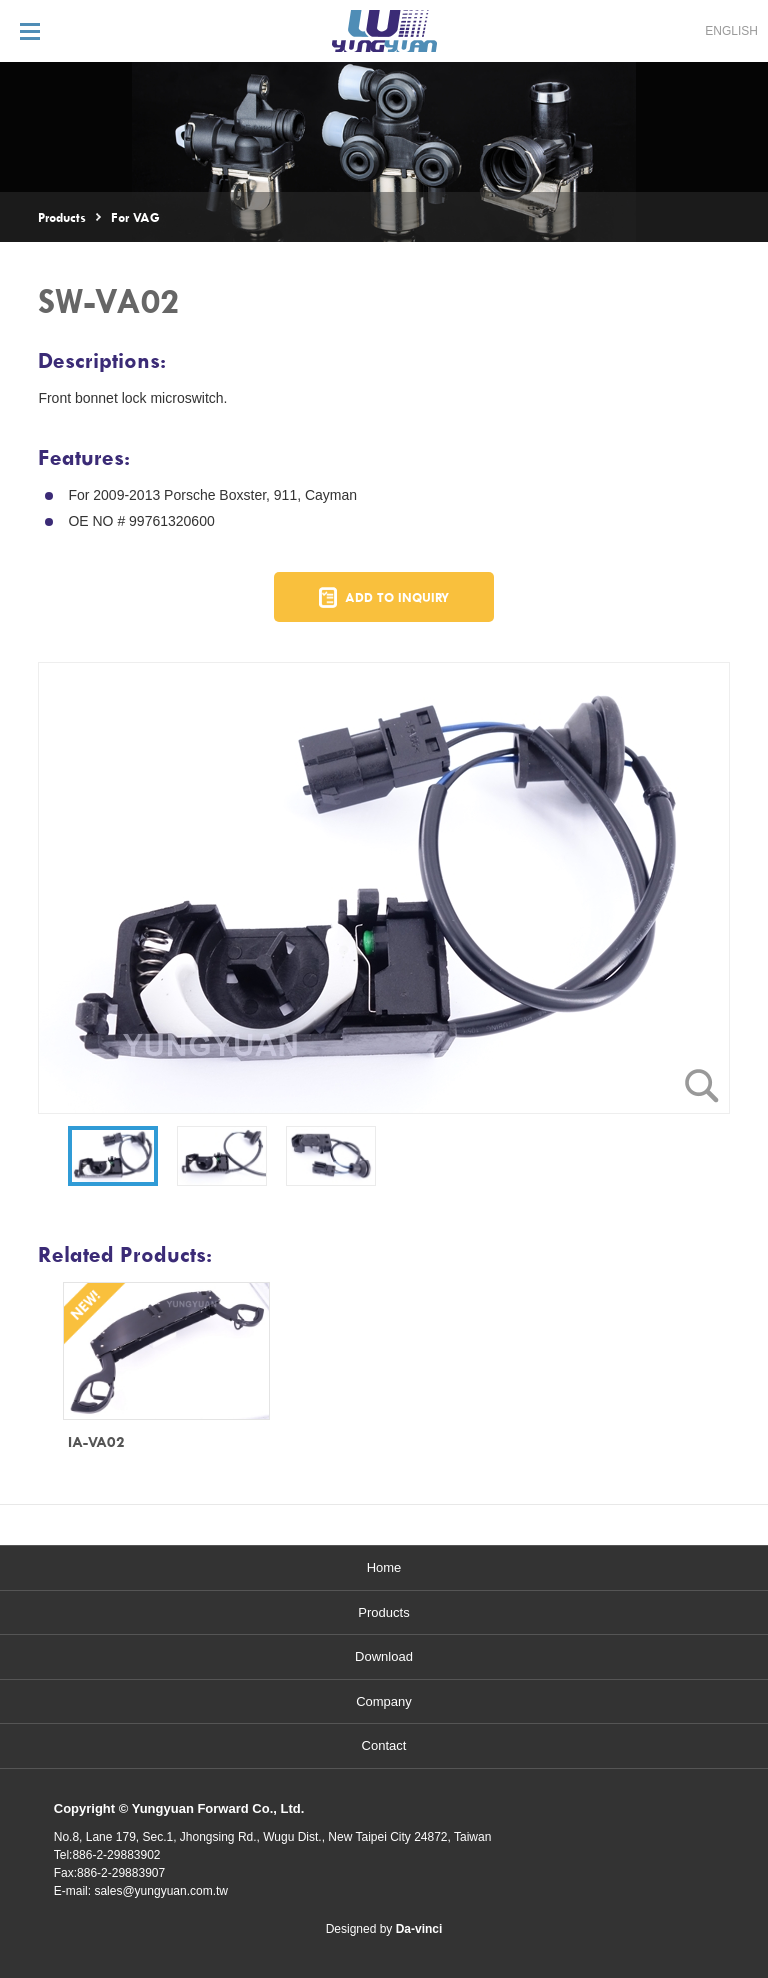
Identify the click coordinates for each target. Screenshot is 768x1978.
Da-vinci (419, 1929)
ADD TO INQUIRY (397, 597)
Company (384, 1701)
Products (62, 217)
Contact (384, 1745)
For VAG (135, 217)
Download (384, 1656)
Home (384, 1567)
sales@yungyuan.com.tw (161, 1891)
